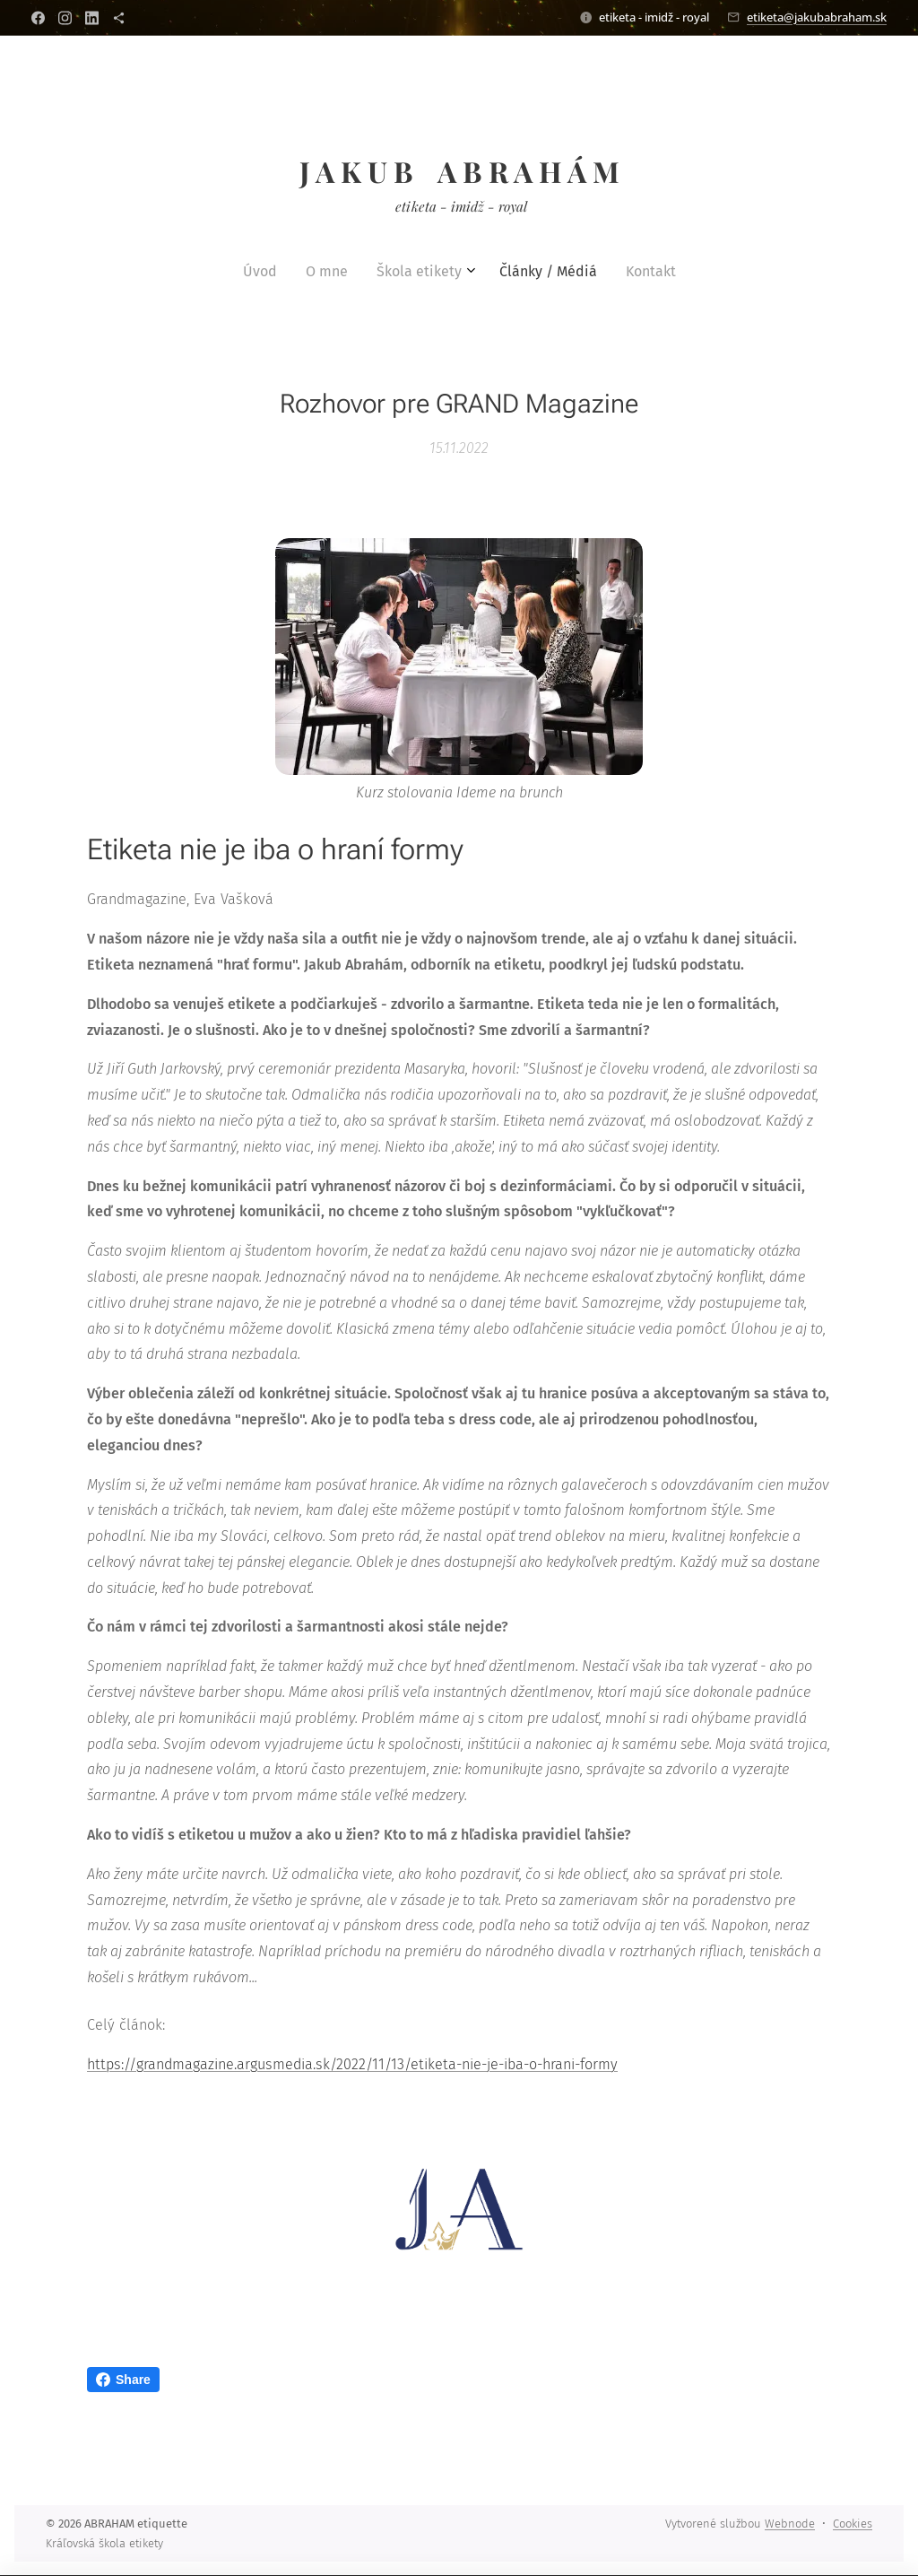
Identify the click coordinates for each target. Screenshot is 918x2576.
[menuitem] (404, 271)
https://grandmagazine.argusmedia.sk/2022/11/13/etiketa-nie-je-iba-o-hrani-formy (352, 2064)
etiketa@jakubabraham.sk (817, 17)
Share (123, 2379)
